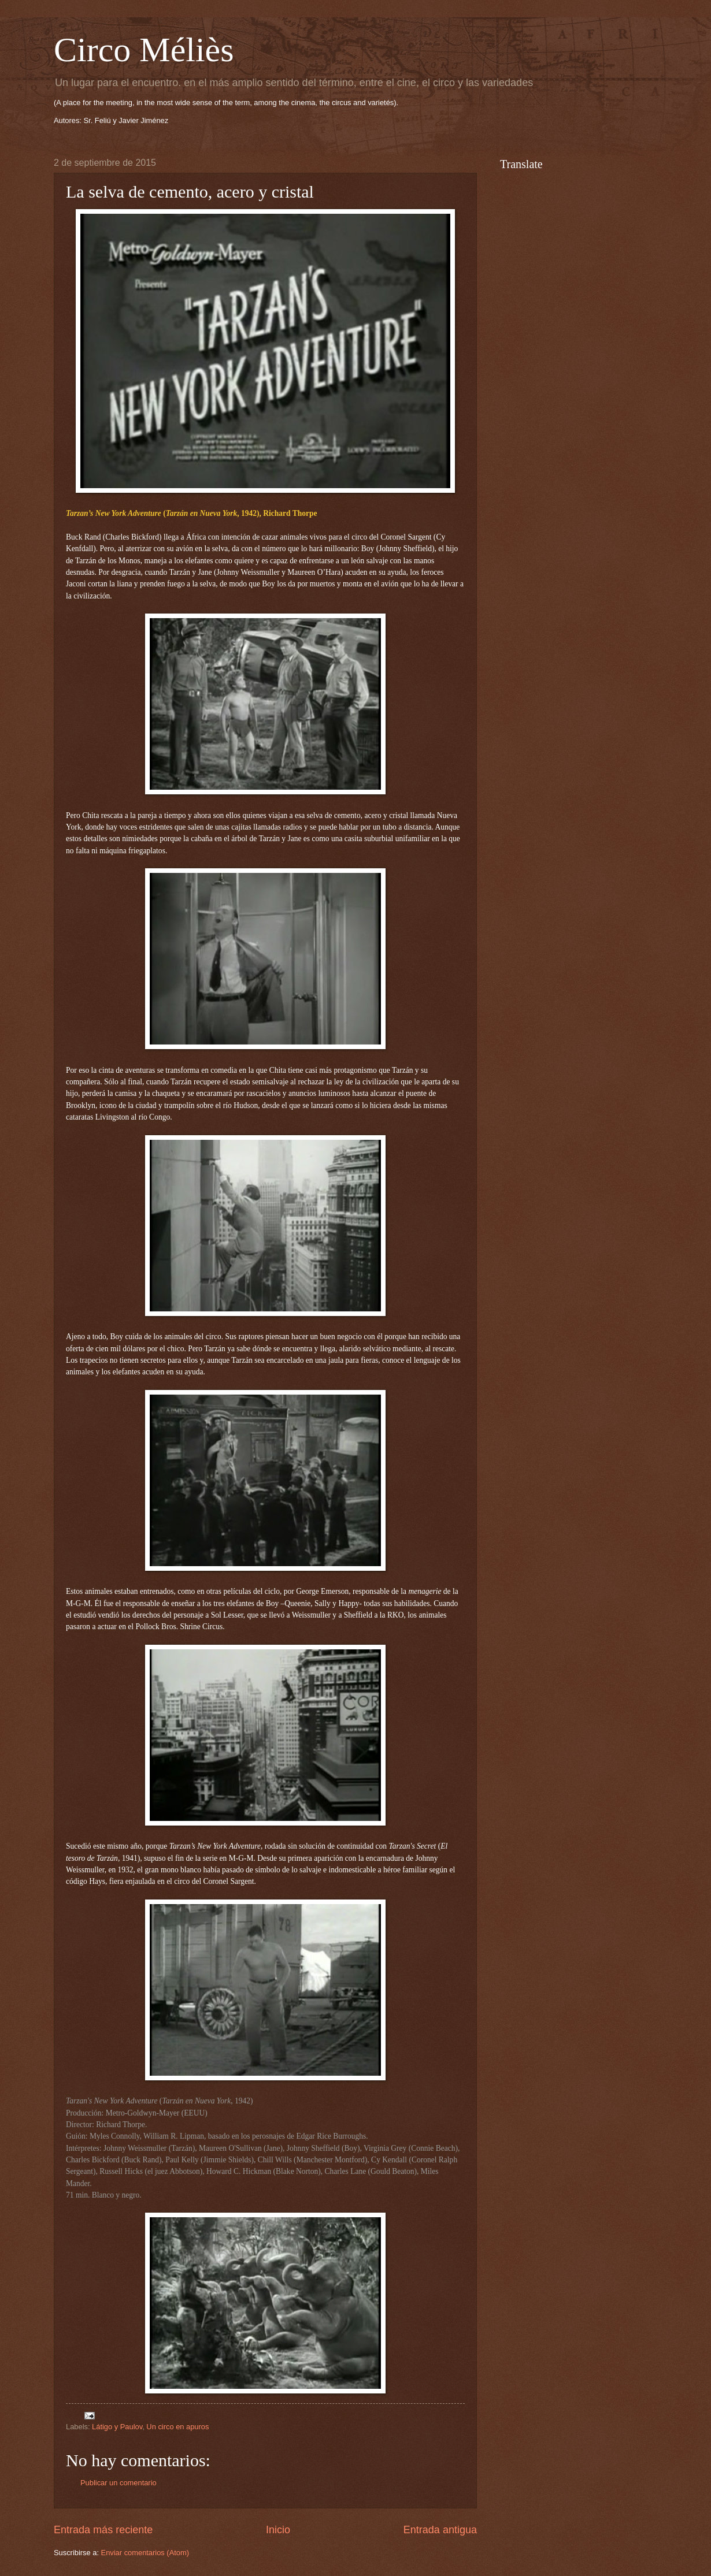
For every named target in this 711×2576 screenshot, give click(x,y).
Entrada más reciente (103, 2530)
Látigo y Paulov (117, 2426)
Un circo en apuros (177, 2426)
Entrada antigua (440, 2530)
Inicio (278, 2530)
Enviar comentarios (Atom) (145, 2552)
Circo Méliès (144, 50)
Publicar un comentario (118, 2482)
